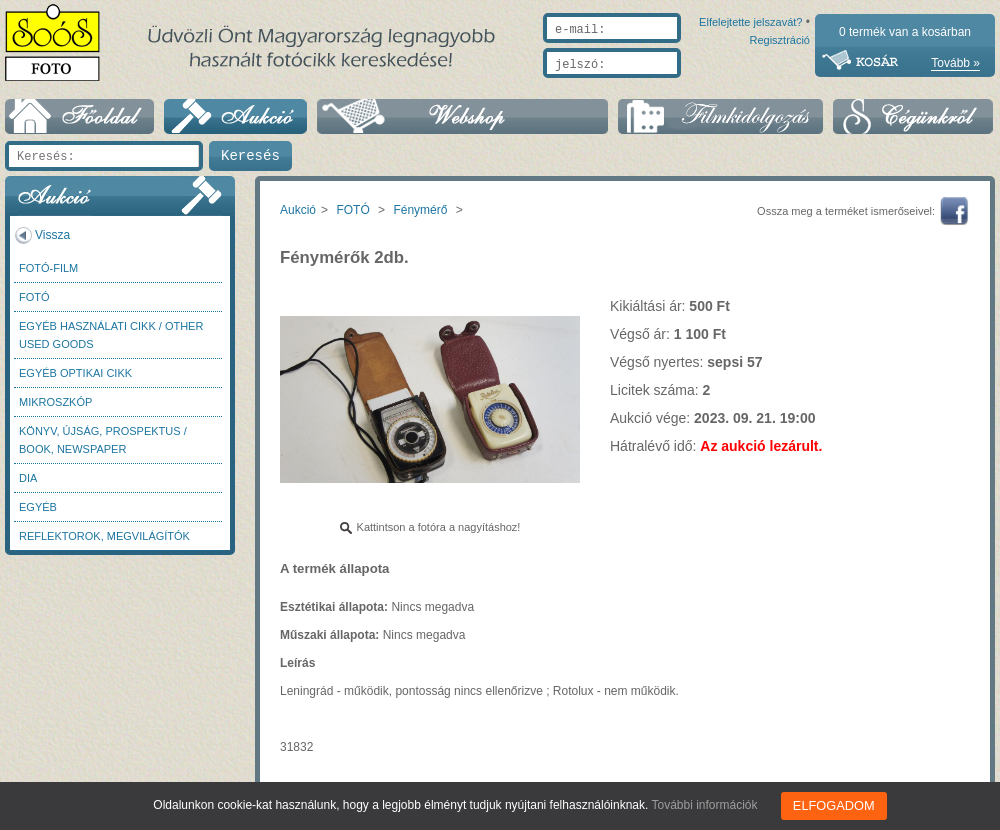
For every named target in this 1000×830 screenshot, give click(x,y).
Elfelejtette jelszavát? (686, 87)
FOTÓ (34, 297)
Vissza (52, 235)
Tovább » (955, 63)
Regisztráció (779, 87)
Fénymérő (420, 210)
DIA (28, 478)
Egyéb (38, 507)
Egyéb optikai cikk (75, 373)
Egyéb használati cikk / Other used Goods (111, 335)
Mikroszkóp (55, 402)
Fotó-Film (48, 268)
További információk (707, 805)
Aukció (298, 210)
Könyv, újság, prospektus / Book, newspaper (103, 440)
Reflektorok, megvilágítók (104, 536)
